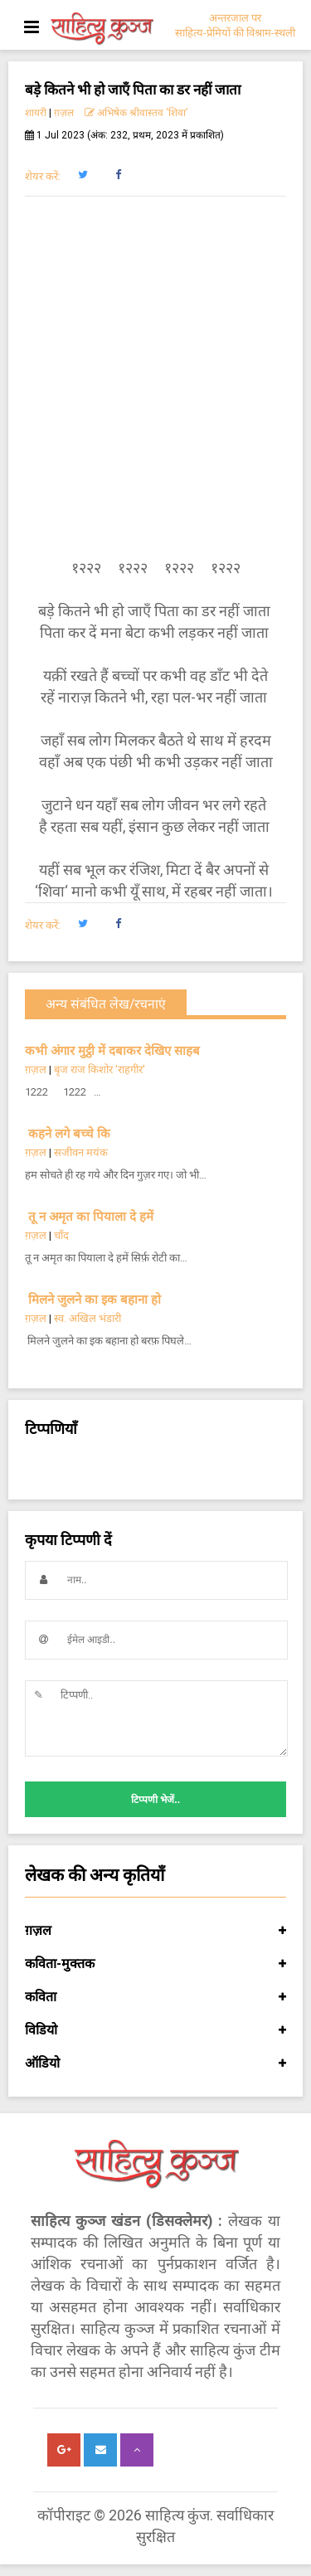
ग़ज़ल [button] (155, 1930)
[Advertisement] (155, 376)
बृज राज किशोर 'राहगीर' (99, 1069)
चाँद (61, 1235)
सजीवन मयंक (81, 1152)
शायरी (35, 113)
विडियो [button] (155, 2030)
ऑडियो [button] (155, 2063)
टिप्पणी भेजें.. (155, 1800)
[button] (82, 175)
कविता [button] (155, 1997)
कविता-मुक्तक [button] (155, 1964)
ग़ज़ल (64, 113)
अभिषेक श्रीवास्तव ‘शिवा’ (136, 113)
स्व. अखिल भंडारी (87, 1318)
